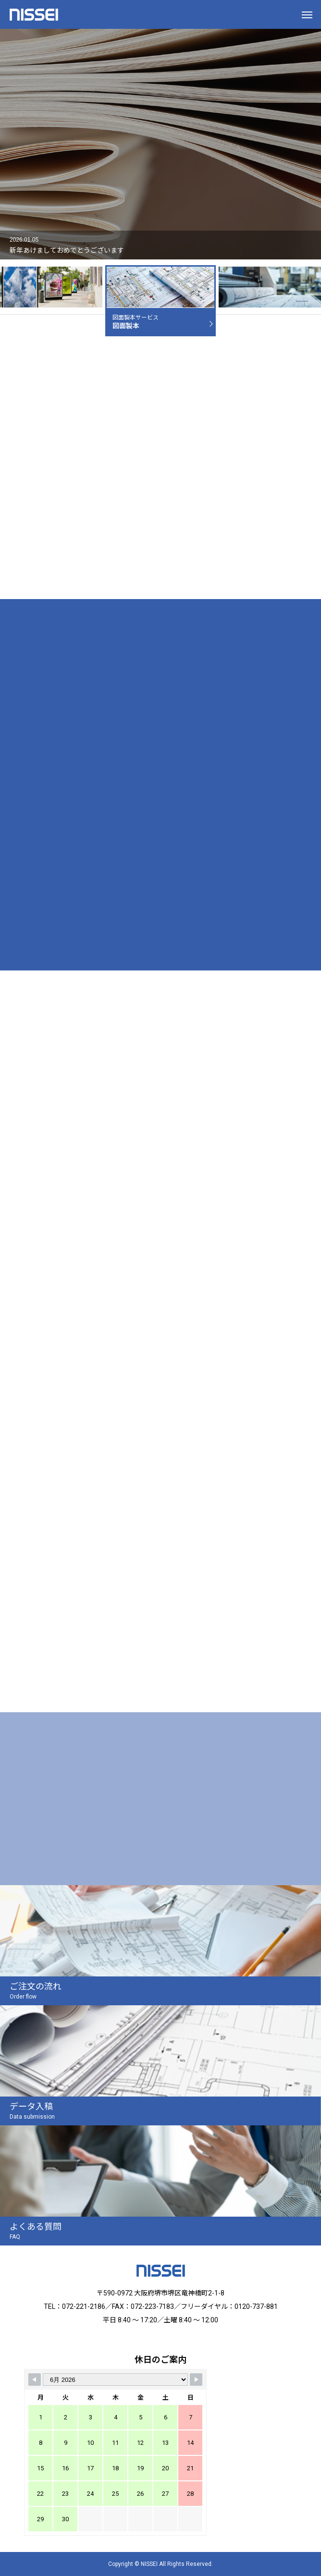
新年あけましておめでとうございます (67, 250)
